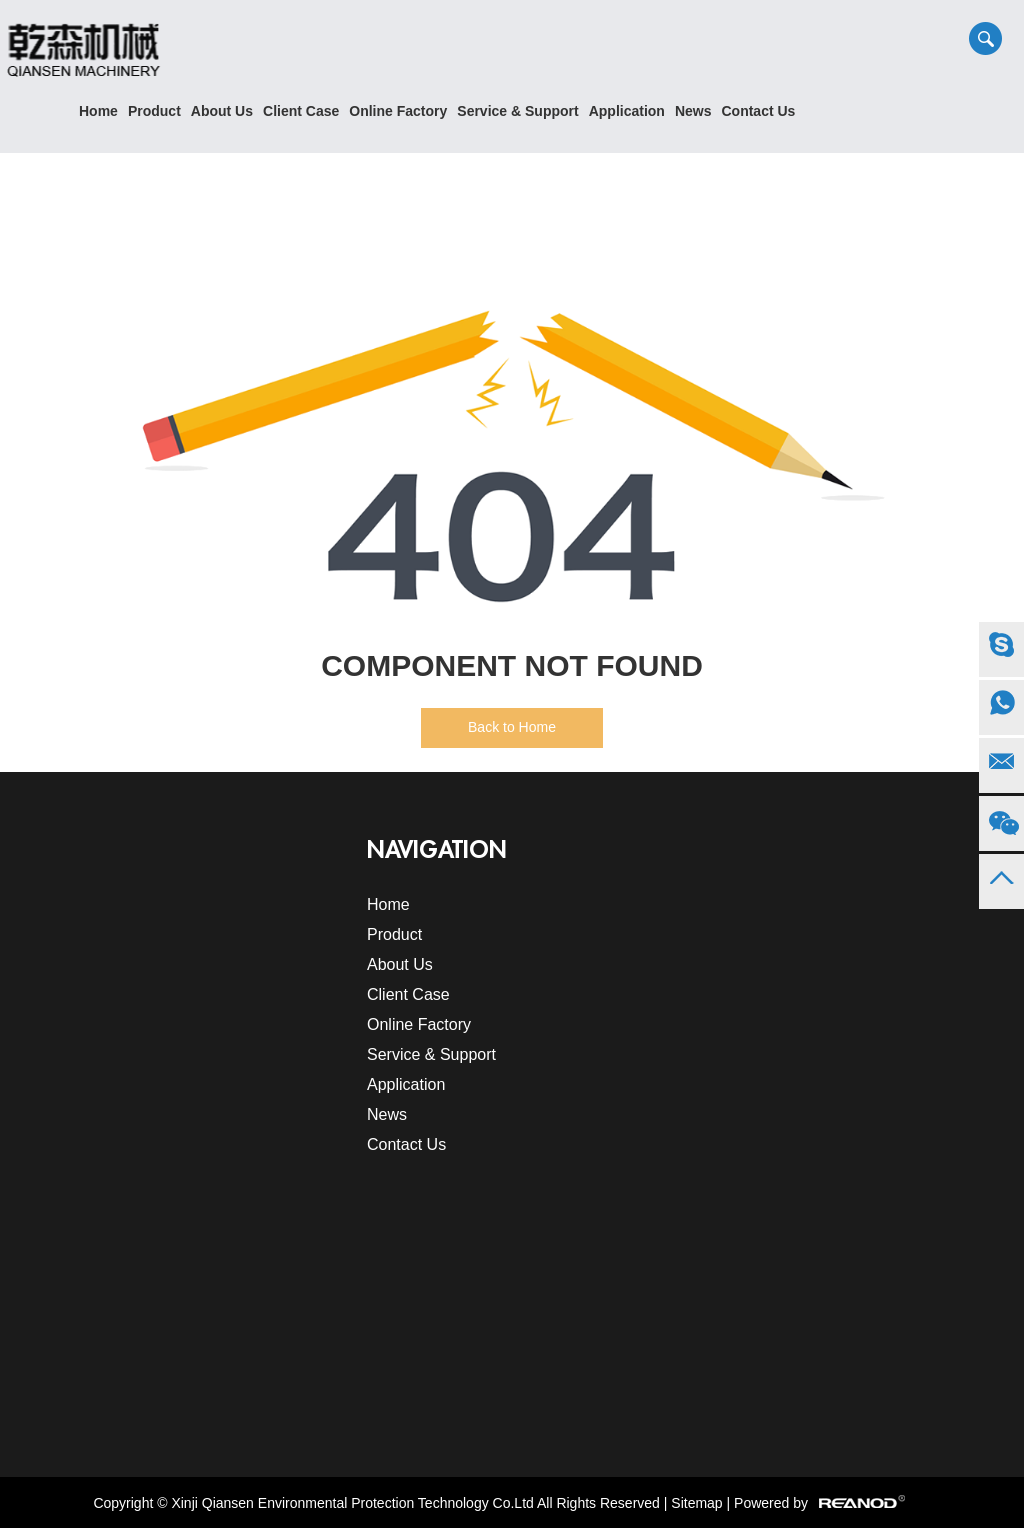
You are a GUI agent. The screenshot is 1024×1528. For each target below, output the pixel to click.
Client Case (301, 111)
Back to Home (512, 727)
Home (98, 111)
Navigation (437, 850)
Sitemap (696, 1503)
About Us (222, 111)
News (693, 111)
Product (154, 111)
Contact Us (758, 111)
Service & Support (517, 111)
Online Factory (398, 111)
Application (627, 111)
